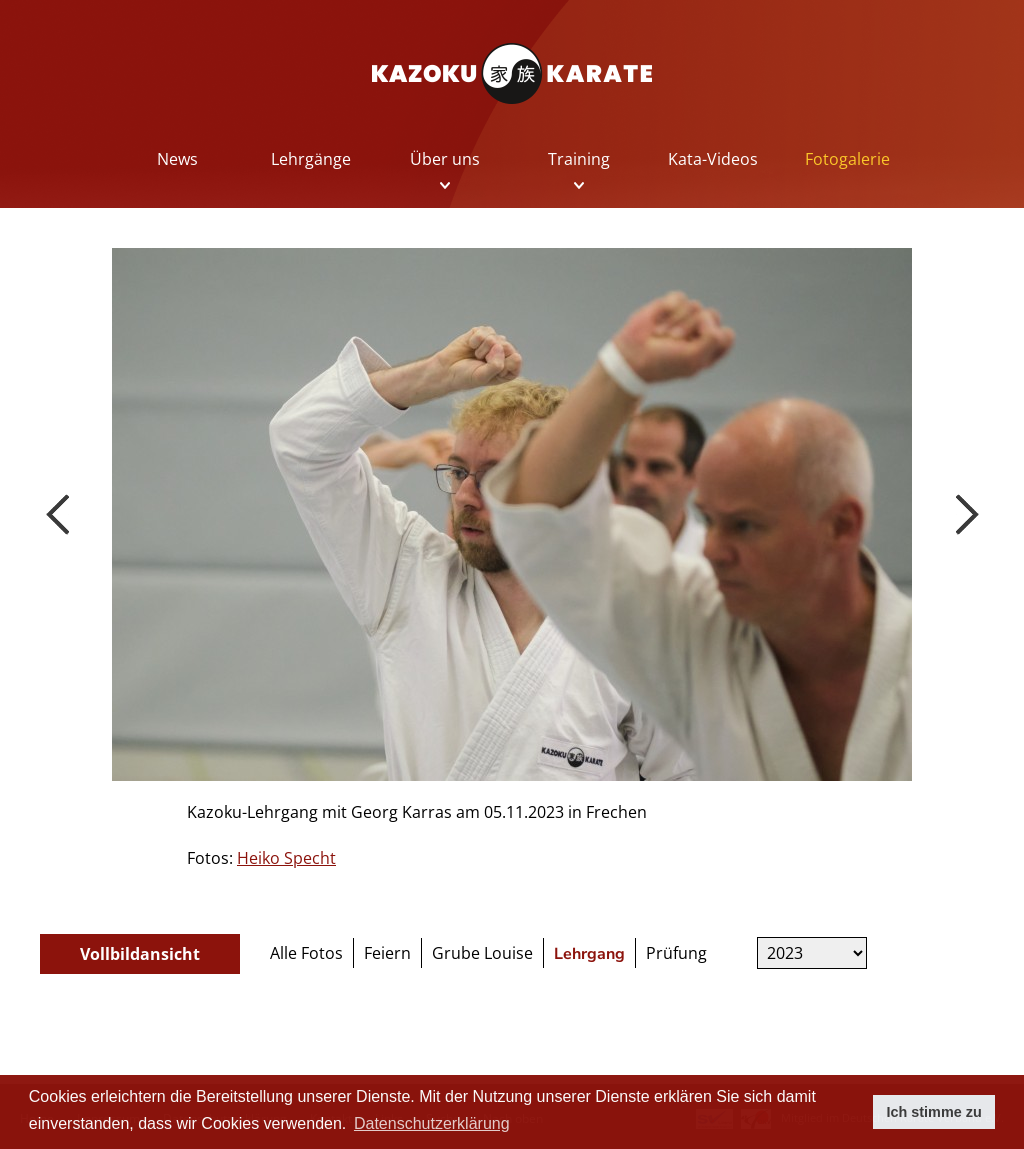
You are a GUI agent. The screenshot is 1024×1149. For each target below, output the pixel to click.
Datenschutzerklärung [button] (432, 1123)
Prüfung (676, 953)
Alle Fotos (306, 953)
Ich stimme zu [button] (934, 1112)
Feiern (387, 953)
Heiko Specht (286, 858)
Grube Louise (482, 953)
